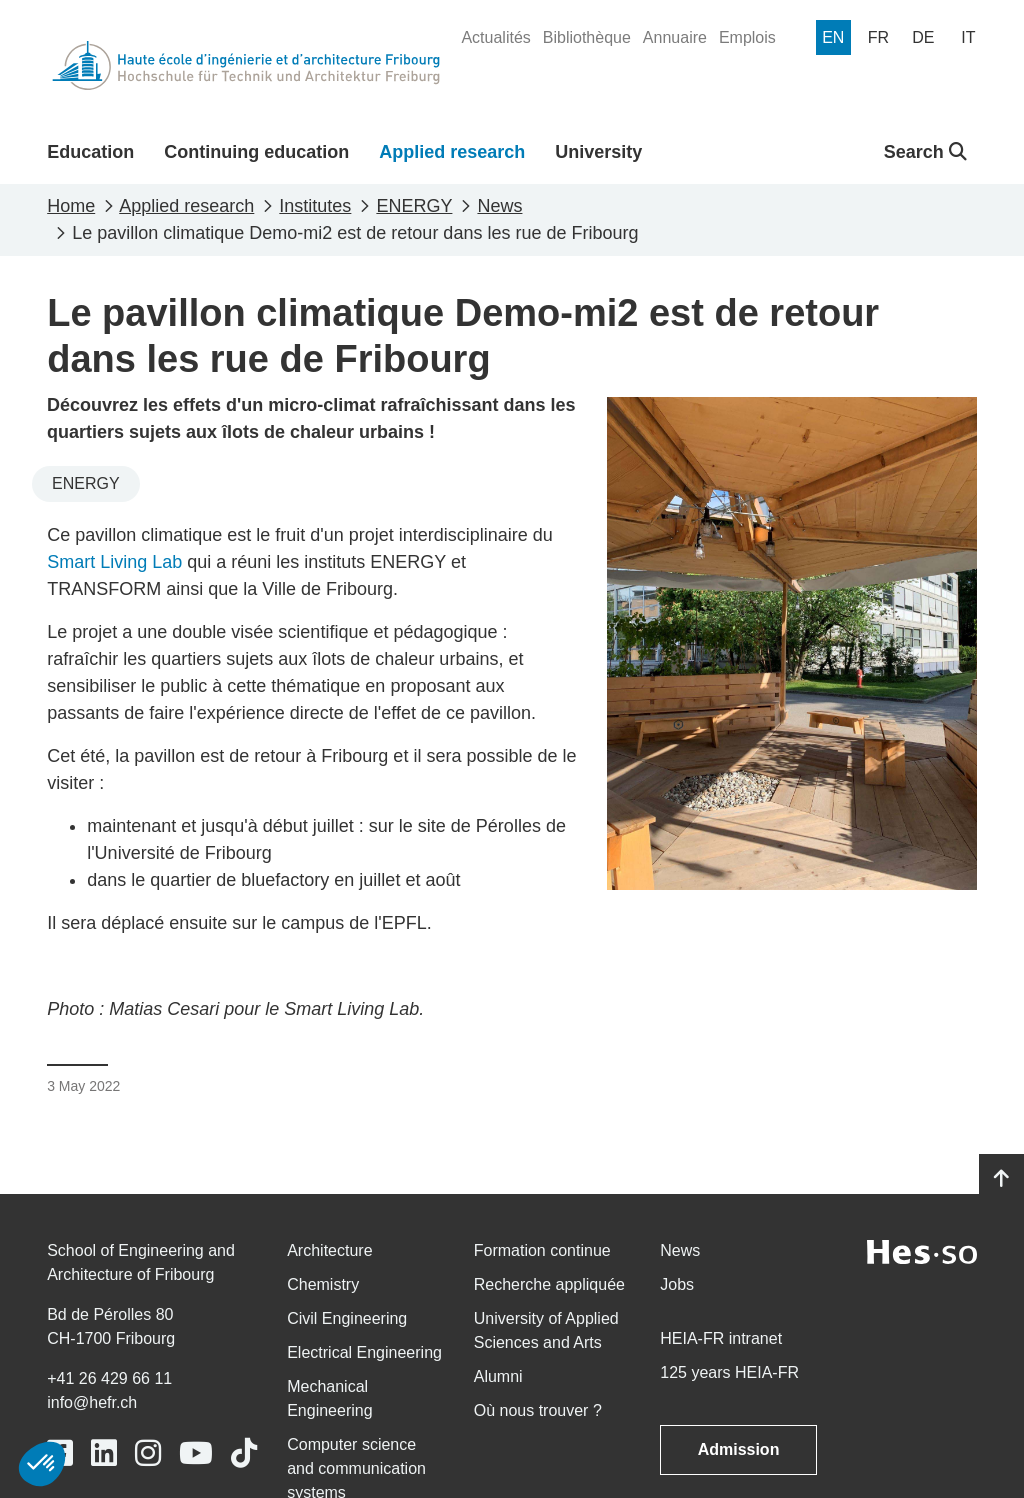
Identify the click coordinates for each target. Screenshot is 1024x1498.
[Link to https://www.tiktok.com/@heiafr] (244, 1453)
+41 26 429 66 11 (109, 1378)
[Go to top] (1001, 1179)
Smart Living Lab (114, 562)
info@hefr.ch (92, 1402)
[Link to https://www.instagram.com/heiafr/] (148, 1453)
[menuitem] (495, 38)
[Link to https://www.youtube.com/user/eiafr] (196, 1453)
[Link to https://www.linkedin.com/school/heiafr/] (104, 1453)
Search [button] (925, 152)
